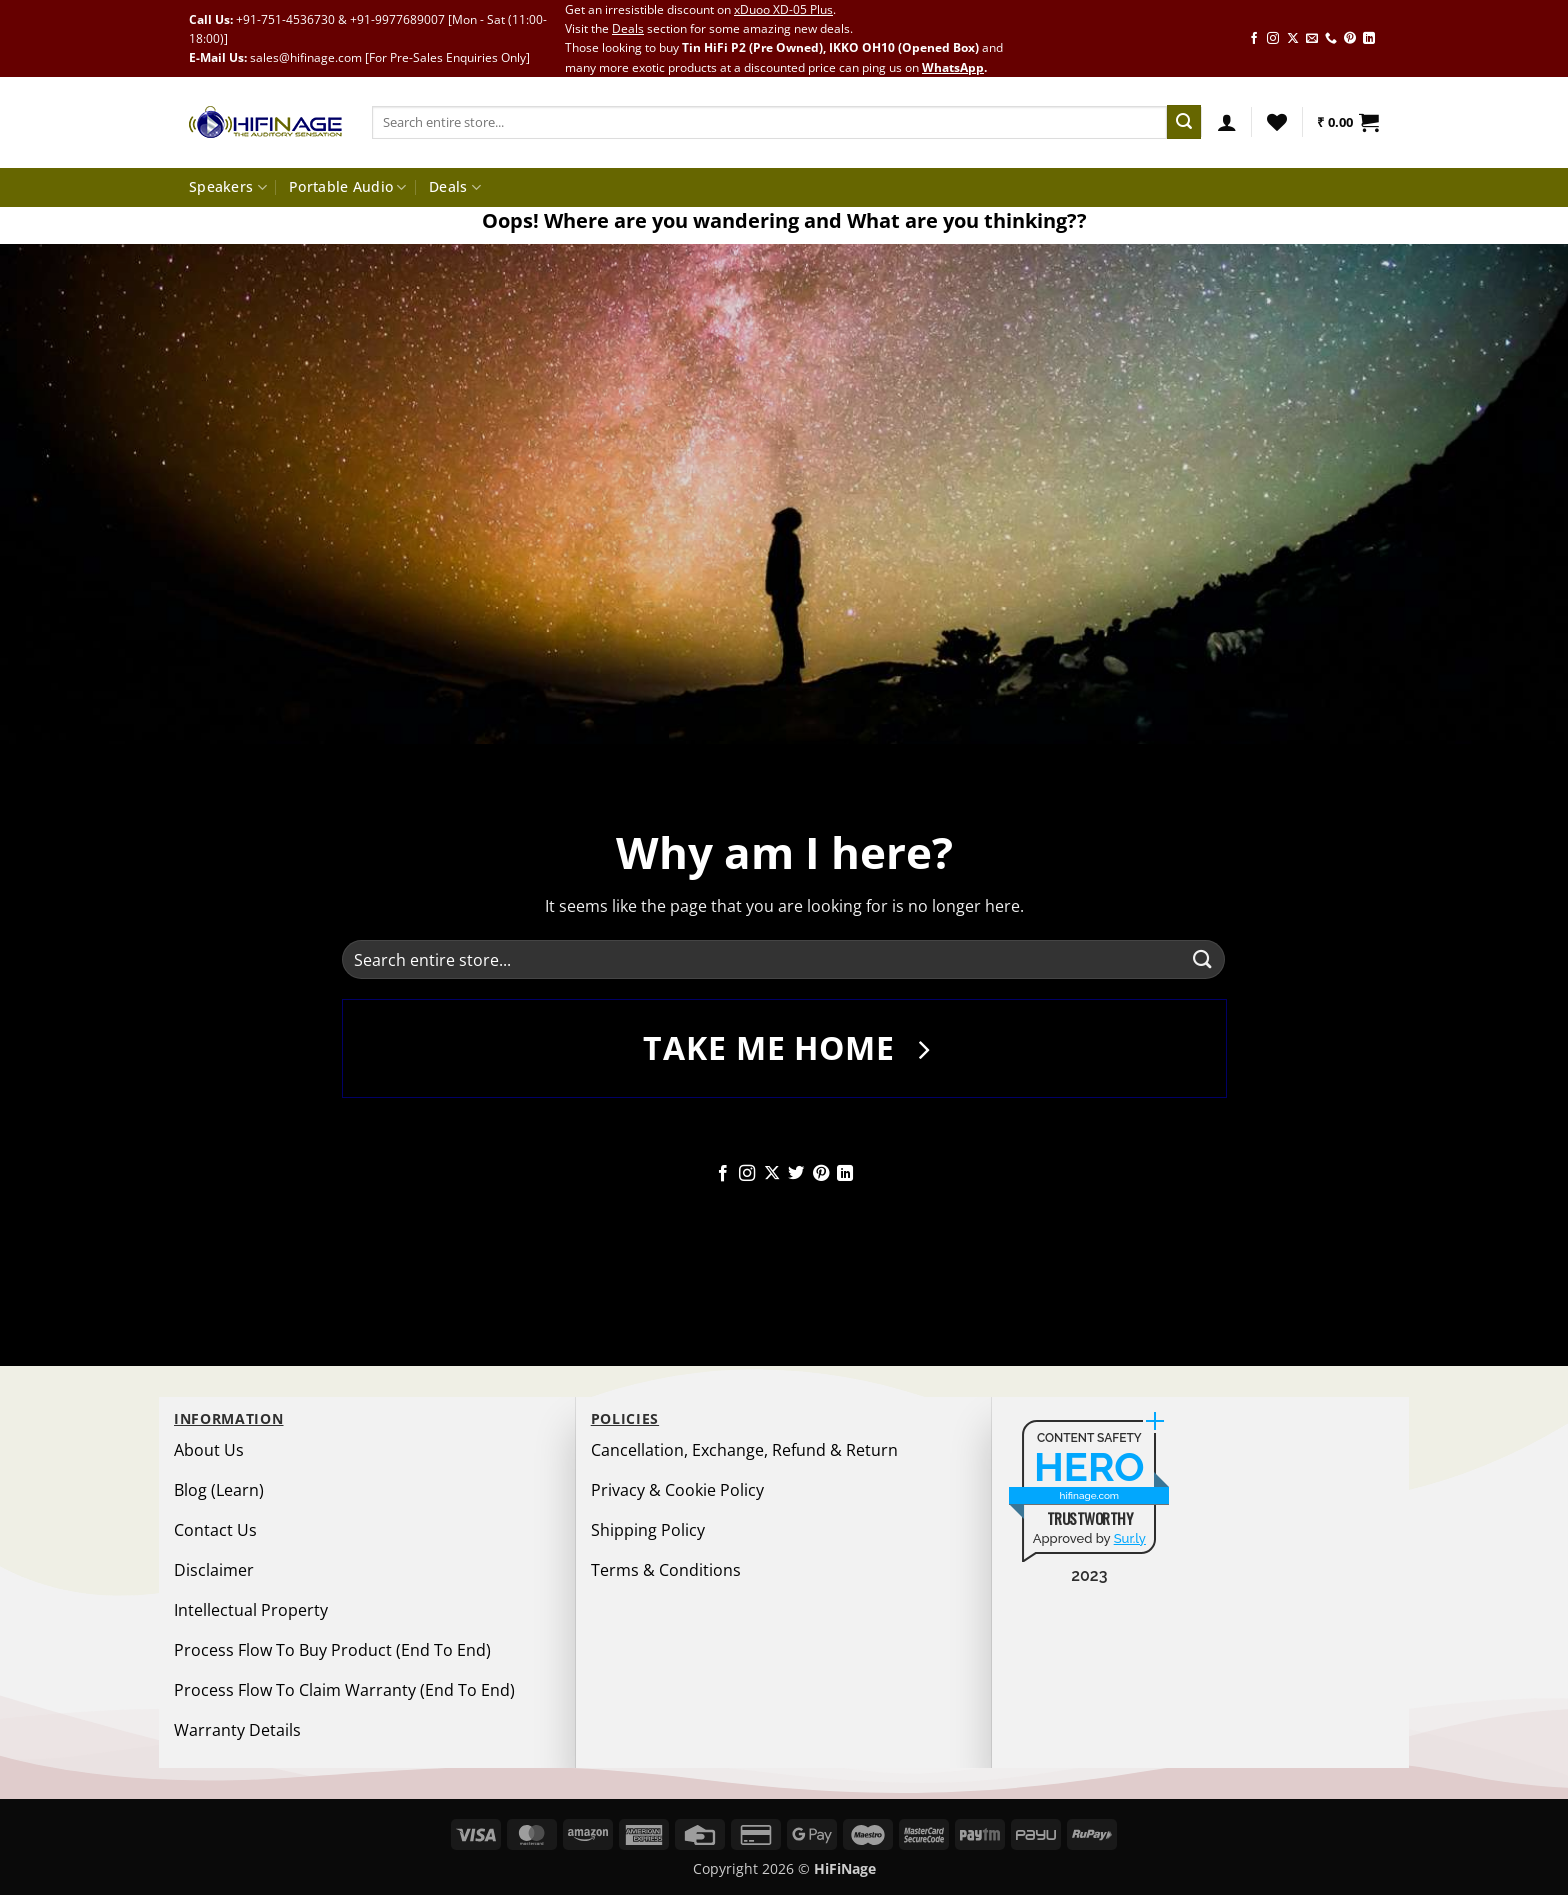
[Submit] (1184, 122)
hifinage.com (1090, 1495)
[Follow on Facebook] (1254, 39)
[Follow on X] (1293, 39)
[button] (1227, 122)
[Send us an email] (1312, 39)
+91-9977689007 (397, 19)
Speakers (228, 187)
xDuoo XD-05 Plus (783, 9)
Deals (628, 28)
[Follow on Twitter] (796, 1174)
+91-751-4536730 (285, 19)
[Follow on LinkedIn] (1369, 39)
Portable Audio (348, 187)
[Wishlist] (1277, 122)
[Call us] (1331, 39)
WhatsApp (953, 67)
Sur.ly (1130, 1538)
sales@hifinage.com (306, 57)
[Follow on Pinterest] (1350, 39)
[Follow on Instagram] (1273, 39)
